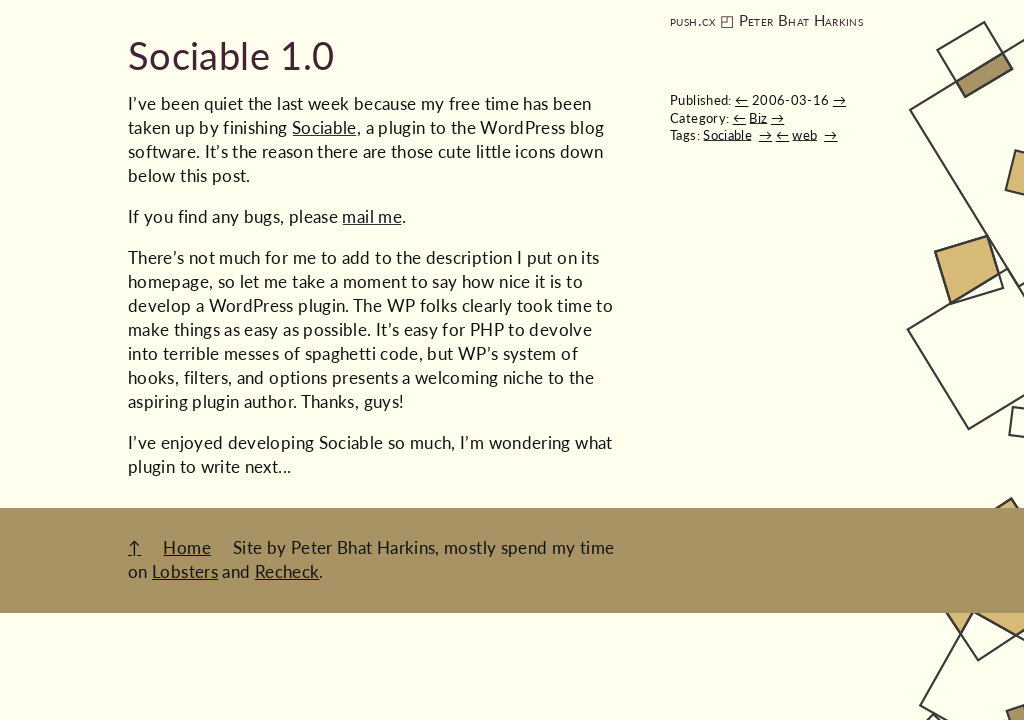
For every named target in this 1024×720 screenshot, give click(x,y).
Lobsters (185, 571)
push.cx (693, 20)
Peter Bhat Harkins (801, 20)
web (804, 135)
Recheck (287, 571)
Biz (758, 118)
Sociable (727, 135)
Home (186, 547)
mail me (372, 216)
